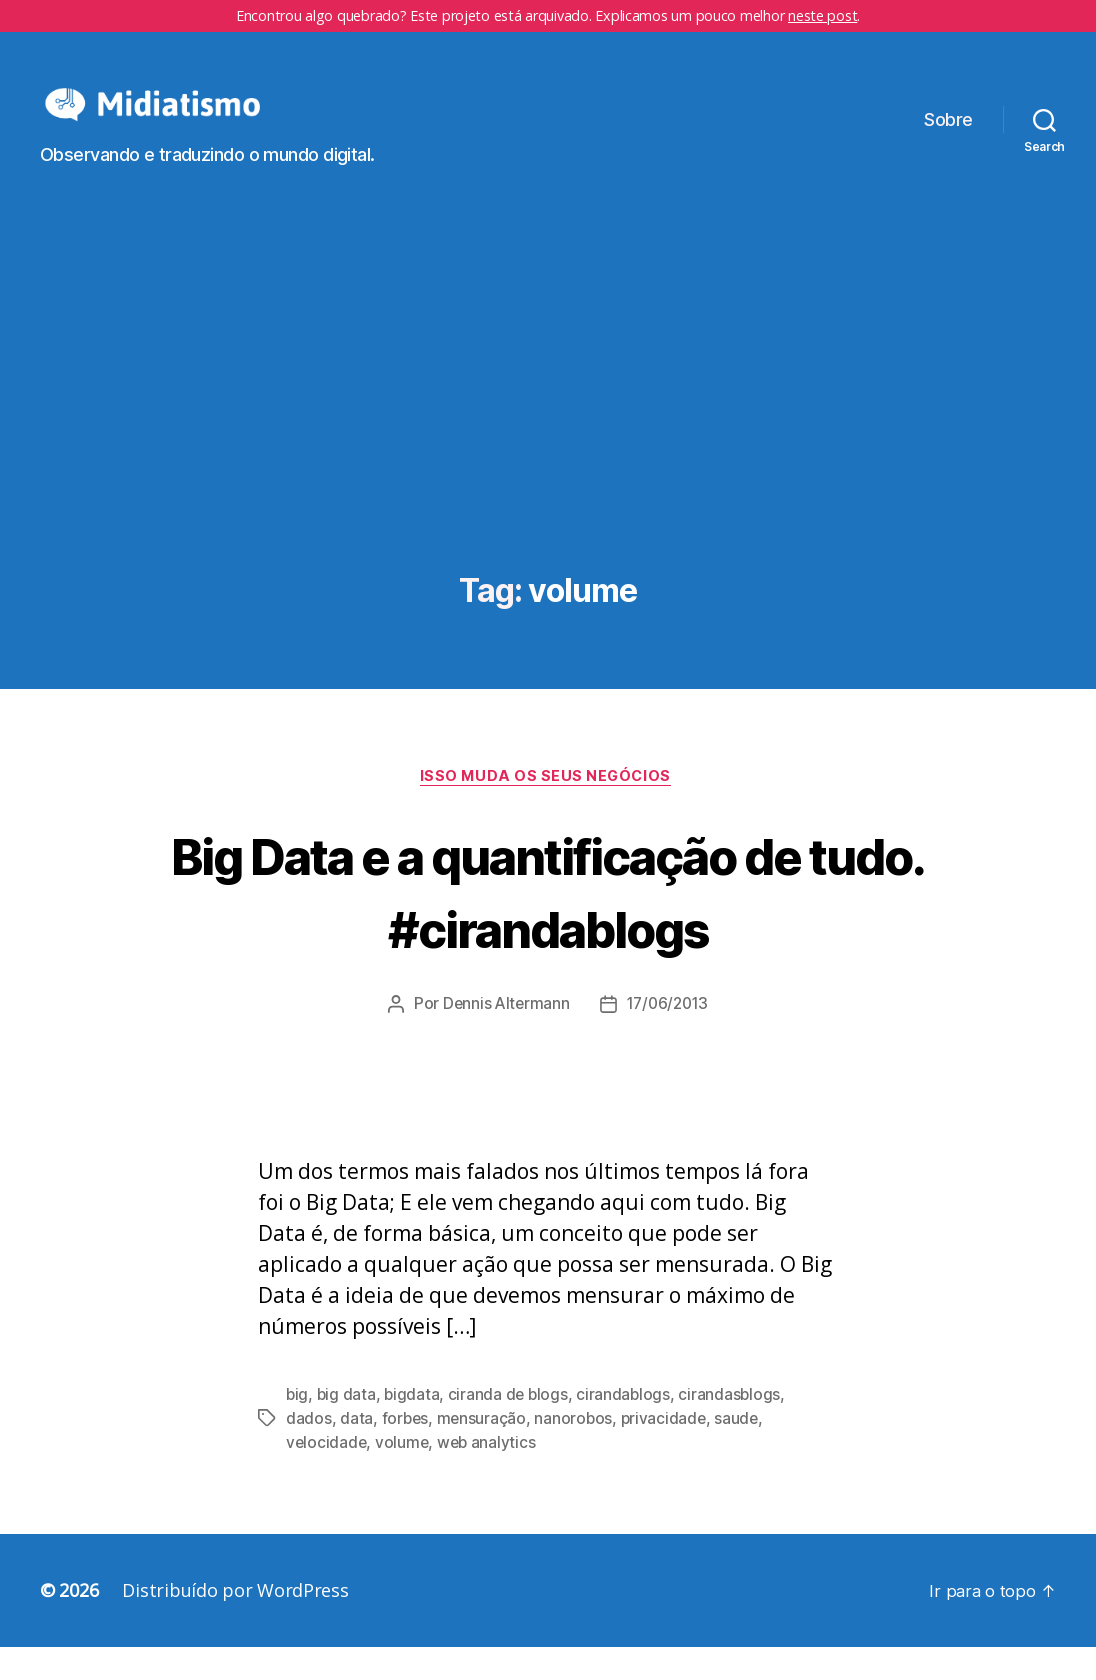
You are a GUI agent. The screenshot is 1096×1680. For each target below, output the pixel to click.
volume (404, 1475)
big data (348, 1427)
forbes (406, 1451)
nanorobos (577, 1451)
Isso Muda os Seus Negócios (547, 808)
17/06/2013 (668, 1037)
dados (309, 1451)
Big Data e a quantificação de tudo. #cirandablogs (548, 921)
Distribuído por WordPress (235, 1623)
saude (743, 1451)
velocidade (327, 1475)
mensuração (483, 1451)
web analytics (490, 1475)
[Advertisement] (548, 453)
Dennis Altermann (503, 1037)
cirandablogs (628, 1427)
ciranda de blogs (512, 1427)
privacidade (668, 1451)
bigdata (414, 1427)
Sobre (948, 134)
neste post (822, 15)
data (356, 1451)
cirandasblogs (735, 1427)
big (297, 1427)
